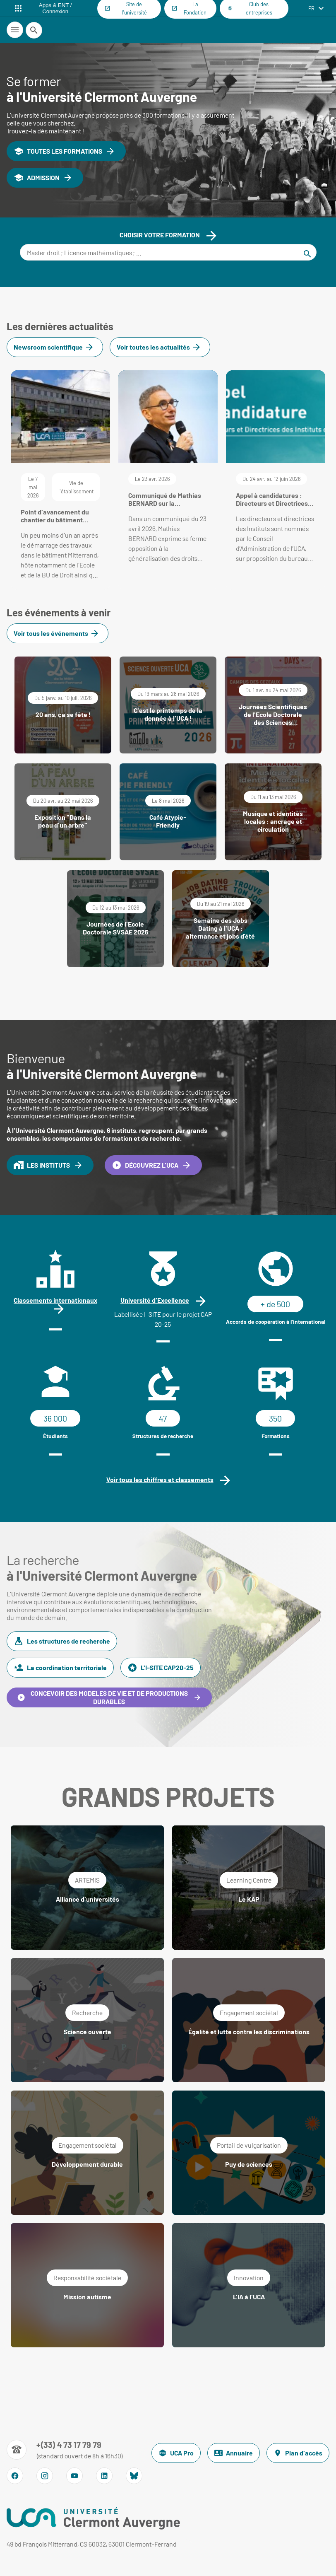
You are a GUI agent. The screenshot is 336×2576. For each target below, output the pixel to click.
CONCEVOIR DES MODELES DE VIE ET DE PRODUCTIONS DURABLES (109, 1697)
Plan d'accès (298, 2453)
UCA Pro (176, 2453)
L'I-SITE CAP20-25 (160, 1668)
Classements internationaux (55, 1300)
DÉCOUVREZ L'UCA (152, 1165)
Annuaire (233, 2453)
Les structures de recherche (62, 1641)
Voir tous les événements (56, 633)
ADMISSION (43, 178)
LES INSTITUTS (48, 1165)
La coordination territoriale (60, 1668)
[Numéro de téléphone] (65, 2449)
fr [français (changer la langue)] (311, 8)
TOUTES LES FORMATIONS (64, 151)
